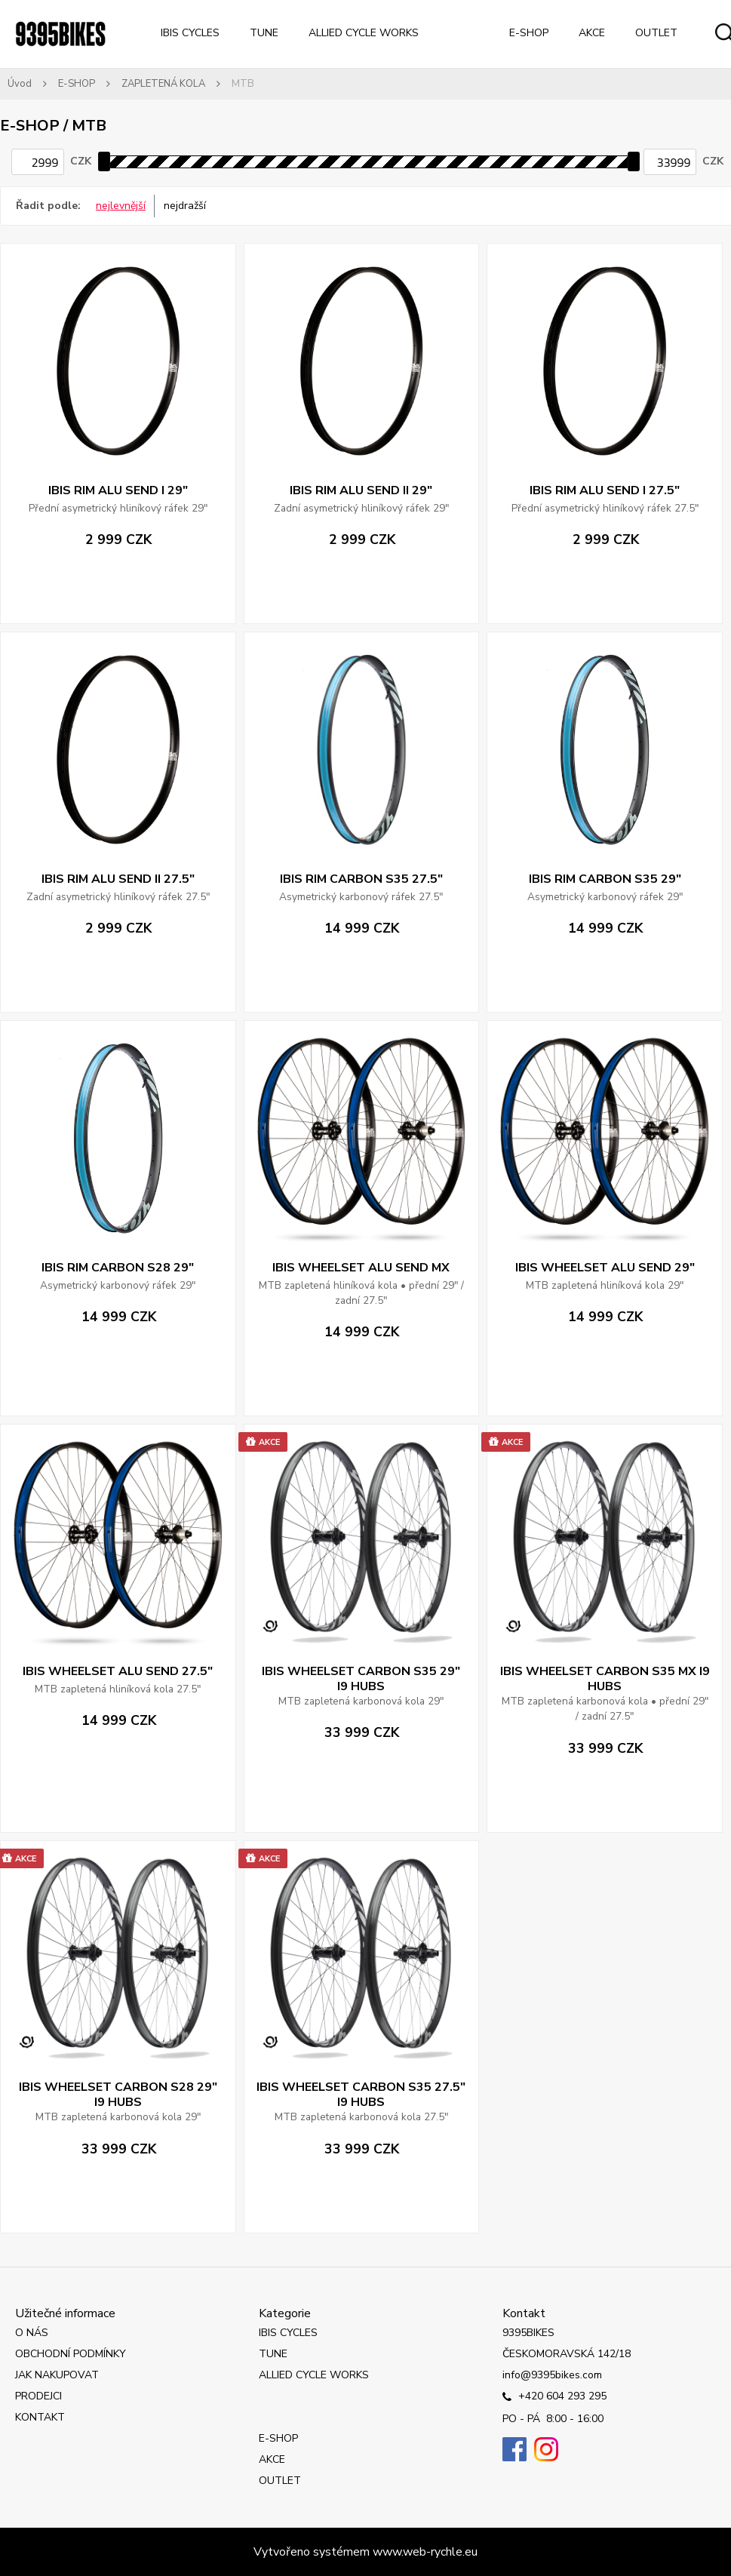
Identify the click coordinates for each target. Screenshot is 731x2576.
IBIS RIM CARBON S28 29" (117, 1267)
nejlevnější (121, 205)
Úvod (20, 84)
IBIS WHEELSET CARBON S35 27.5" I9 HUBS (360, 2095)
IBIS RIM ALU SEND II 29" (361, 490)
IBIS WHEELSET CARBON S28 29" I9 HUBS (118, 2095)
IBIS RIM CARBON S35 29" (605, 879)
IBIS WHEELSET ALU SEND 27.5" (118, 1671)
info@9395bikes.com (552, 2375)
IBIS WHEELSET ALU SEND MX (361, 1267)
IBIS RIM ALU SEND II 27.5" (118, 879)
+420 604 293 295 (554, 2397)
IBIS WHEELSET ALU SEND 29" (605, 1267)
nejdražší (185, 205)
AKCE (592, 33)
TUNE (264, 33)
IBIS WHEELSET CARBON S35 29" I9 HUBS (361, 1679)
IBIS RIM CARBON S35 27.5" (361, 879)
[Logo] (60, 34)
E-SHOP (528, 33)
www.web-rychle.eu (425, 2552)
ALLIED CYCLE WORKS (364, 33)
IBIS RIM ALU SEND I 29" (118, 490)
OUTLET (656, 33)
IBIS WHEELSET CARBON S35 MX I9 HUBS (605, 1679)
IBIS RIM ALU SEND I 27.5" (605, 490)
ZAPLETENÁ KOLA (163, 84)
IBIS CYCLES (190, 33)
